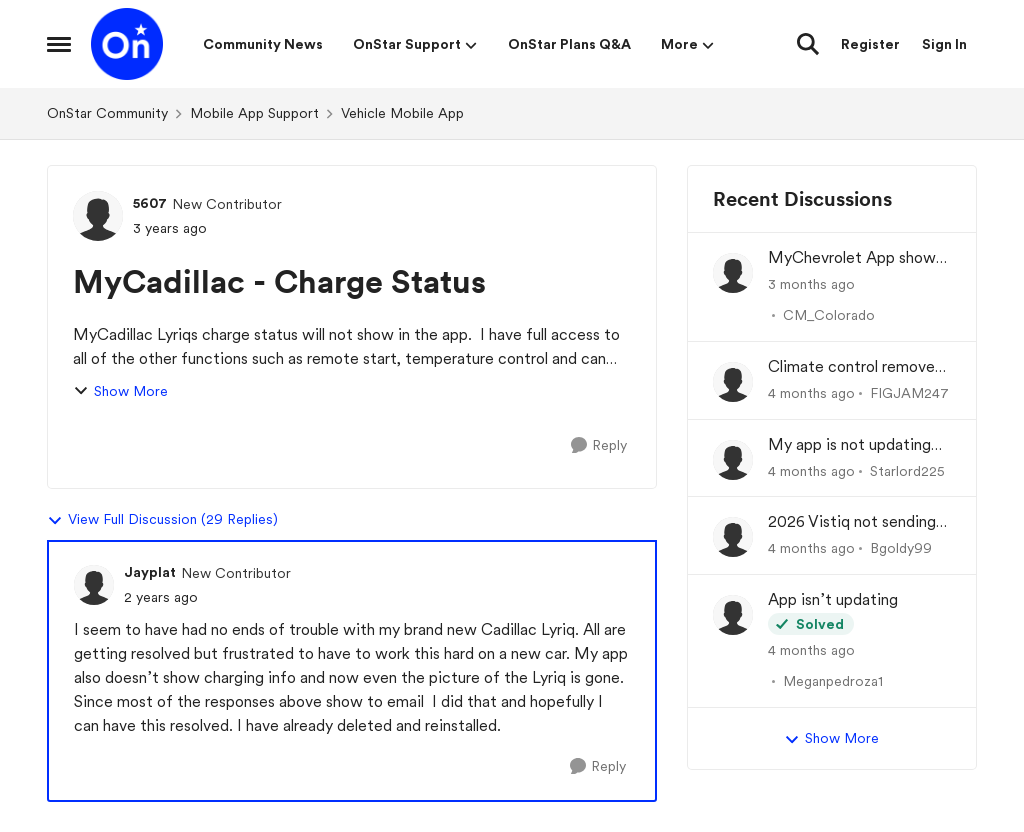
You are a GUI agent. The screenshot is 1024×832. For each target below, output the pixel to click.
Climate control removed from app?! (856, 367)
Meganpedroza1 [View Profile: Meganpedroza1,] (833, 681)
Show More (120, 391)
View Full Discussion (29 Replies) (162, 520)
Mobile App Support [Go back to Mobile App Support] (254, 113)
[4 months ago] (811, 393)
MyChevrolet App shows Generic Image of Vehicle (857, 258)
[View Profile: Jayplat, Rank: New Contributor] (94, 585)
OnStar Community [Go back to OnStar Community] (107, 113)
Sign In (944, 44)
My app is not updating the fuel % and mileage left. (849, 445)
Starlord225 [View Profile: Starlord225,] (907, 470)
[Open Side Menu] (59, 44)
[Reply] (599, 445)
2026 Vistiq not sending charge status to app (852, 522)
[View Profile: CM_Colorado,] (733, 273)
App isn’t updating (833, 599)
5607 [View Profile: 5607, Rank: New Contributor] (150, 203)
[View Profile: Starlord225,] (733, 460)
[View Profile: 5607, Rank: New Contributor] (98, 216)
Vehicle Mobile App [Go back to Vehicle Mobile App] (402, 113)
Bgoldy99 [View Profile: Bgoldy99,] (901, 548)
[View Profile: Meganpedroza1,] (733, 615)
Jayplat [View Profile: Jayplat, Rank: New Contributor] (150, 572)
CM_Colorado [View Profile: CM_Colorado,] (829, 315)
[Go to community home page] (127, 44)
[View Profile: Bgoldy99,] (733, 537)
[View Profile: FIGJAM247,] (733, 382)
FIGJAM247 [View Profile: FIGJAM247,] (909, 393)
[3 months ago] (811, 284)
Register (870, 44)
